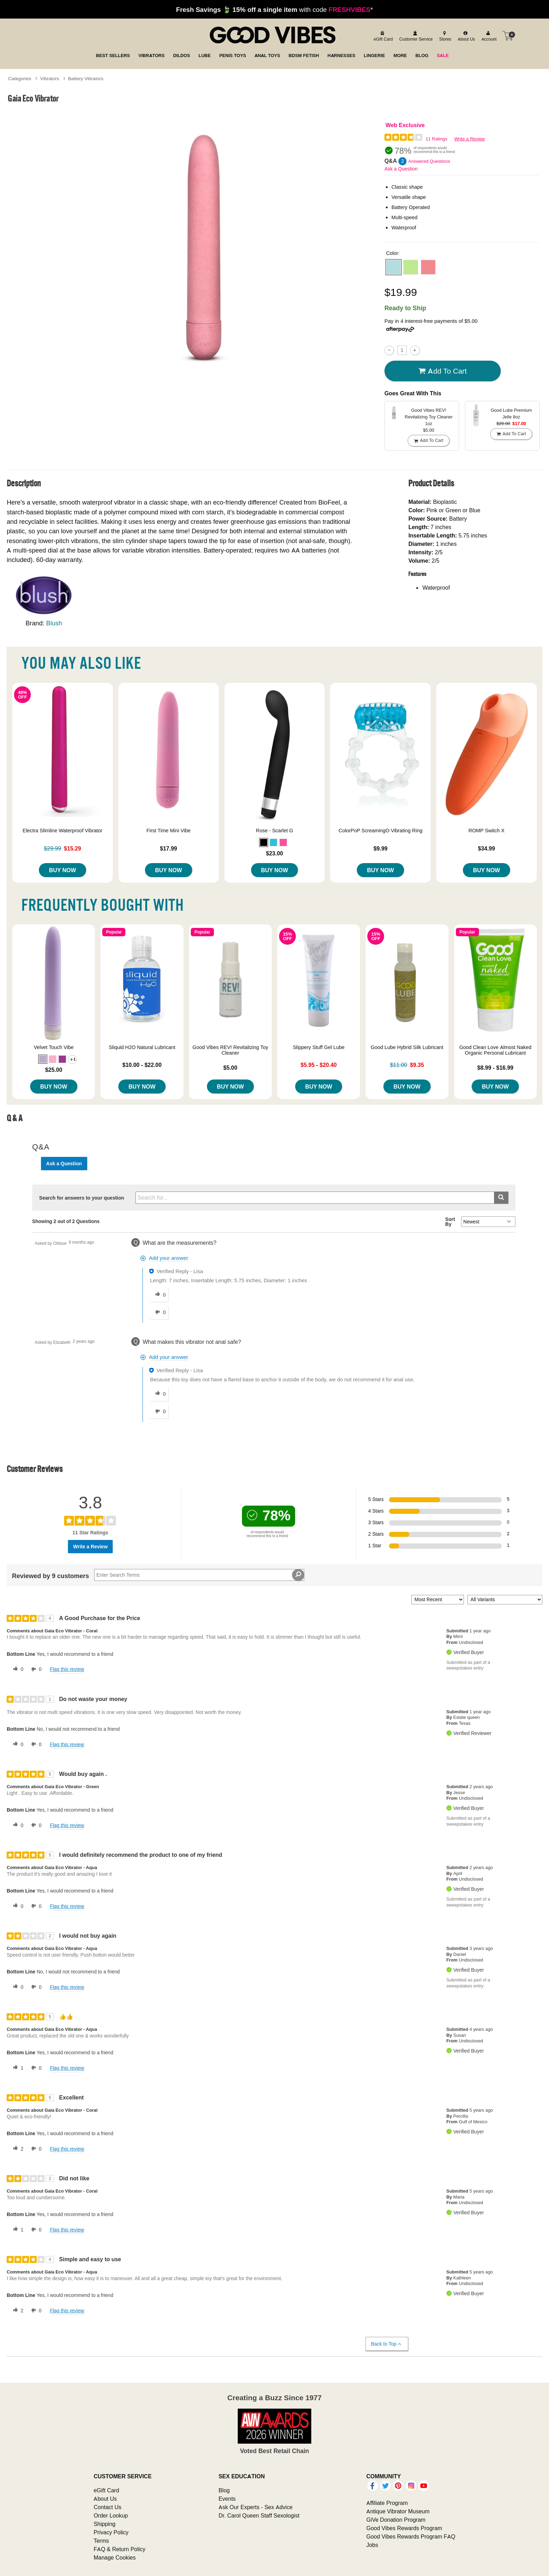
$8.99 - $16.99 (495, 1067)
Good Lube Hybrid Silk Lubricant (407, 1047)
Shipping (104, 2523)
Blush (54, 623)
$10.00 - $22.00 (142, 1064)
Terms (101, 2540)
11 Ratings (436, 138)
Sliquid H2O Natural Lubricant (142, 1047)
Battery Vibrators (85, 78)
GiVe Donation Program (395, 2519)
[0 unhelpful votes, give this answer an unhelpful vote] (159, 1312)
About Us (105, 2498)
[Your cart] (507, 35)
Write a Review (469, 138)
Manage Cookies (114, 2557)
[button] (393, 267)
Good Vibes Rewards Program (404, 2528)
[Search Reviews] (199, 1575)
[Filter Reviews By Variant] (504, 1599)
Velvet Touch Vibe (54, 1047)
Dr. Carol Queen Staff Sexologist (258, 2515)
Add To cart (442, 371)
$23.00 (274, 853)
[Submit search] (501, 1198)
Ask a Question (401, 169)
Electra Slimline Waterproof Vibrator (63, 830)
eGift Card (106, 2490)
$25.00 (53, 1069)
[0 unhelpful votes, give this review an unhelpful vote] (35, 1669)
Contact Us (107, 2507)
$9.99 (381, 848)
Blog (224, 2490)
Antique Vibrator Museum (398, 2511)
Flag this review (67, 1669)
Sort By (450, 1222)
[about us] (465, 36)
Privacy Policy (110, 2532)
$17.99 (168, 848)
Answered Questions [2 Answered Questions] (429, 161)
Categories (19, 78)
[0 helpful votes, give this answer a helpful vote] (159, 1295)
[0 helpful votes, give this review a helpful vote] (17, 1669)
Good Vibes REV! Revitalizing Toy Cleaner (230, 1050)
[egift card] (382, 36)
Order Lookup (110, 2515)
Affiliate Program (387, 2502)
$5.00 (230, 1067)
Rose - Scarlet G (274, 830)
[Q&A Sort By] (488, 1221)
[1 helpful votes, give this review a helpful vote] (17, 2068)
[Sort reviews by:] (437, 1599)
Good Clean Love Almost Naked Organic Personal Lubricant (495, 1050)
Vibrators (49, 78)
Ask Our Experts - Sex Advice (255, 2507)
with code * (274, 9)
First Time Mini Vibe (168, 830)
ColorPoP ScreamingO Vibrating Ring (380, 830)
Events (227, 2498)
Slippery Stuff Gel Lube (319, 1047)
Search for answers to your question (81, 1198)
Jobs (372, 2544)
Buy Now (62, 870)
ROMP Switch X (486, 830)
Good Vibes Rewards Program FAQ (410, 2536)
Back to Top (386, 2344)
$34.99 (486, 848)
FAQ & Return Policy (119, 2549)
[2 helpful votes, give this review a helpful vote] (17, 2149)
